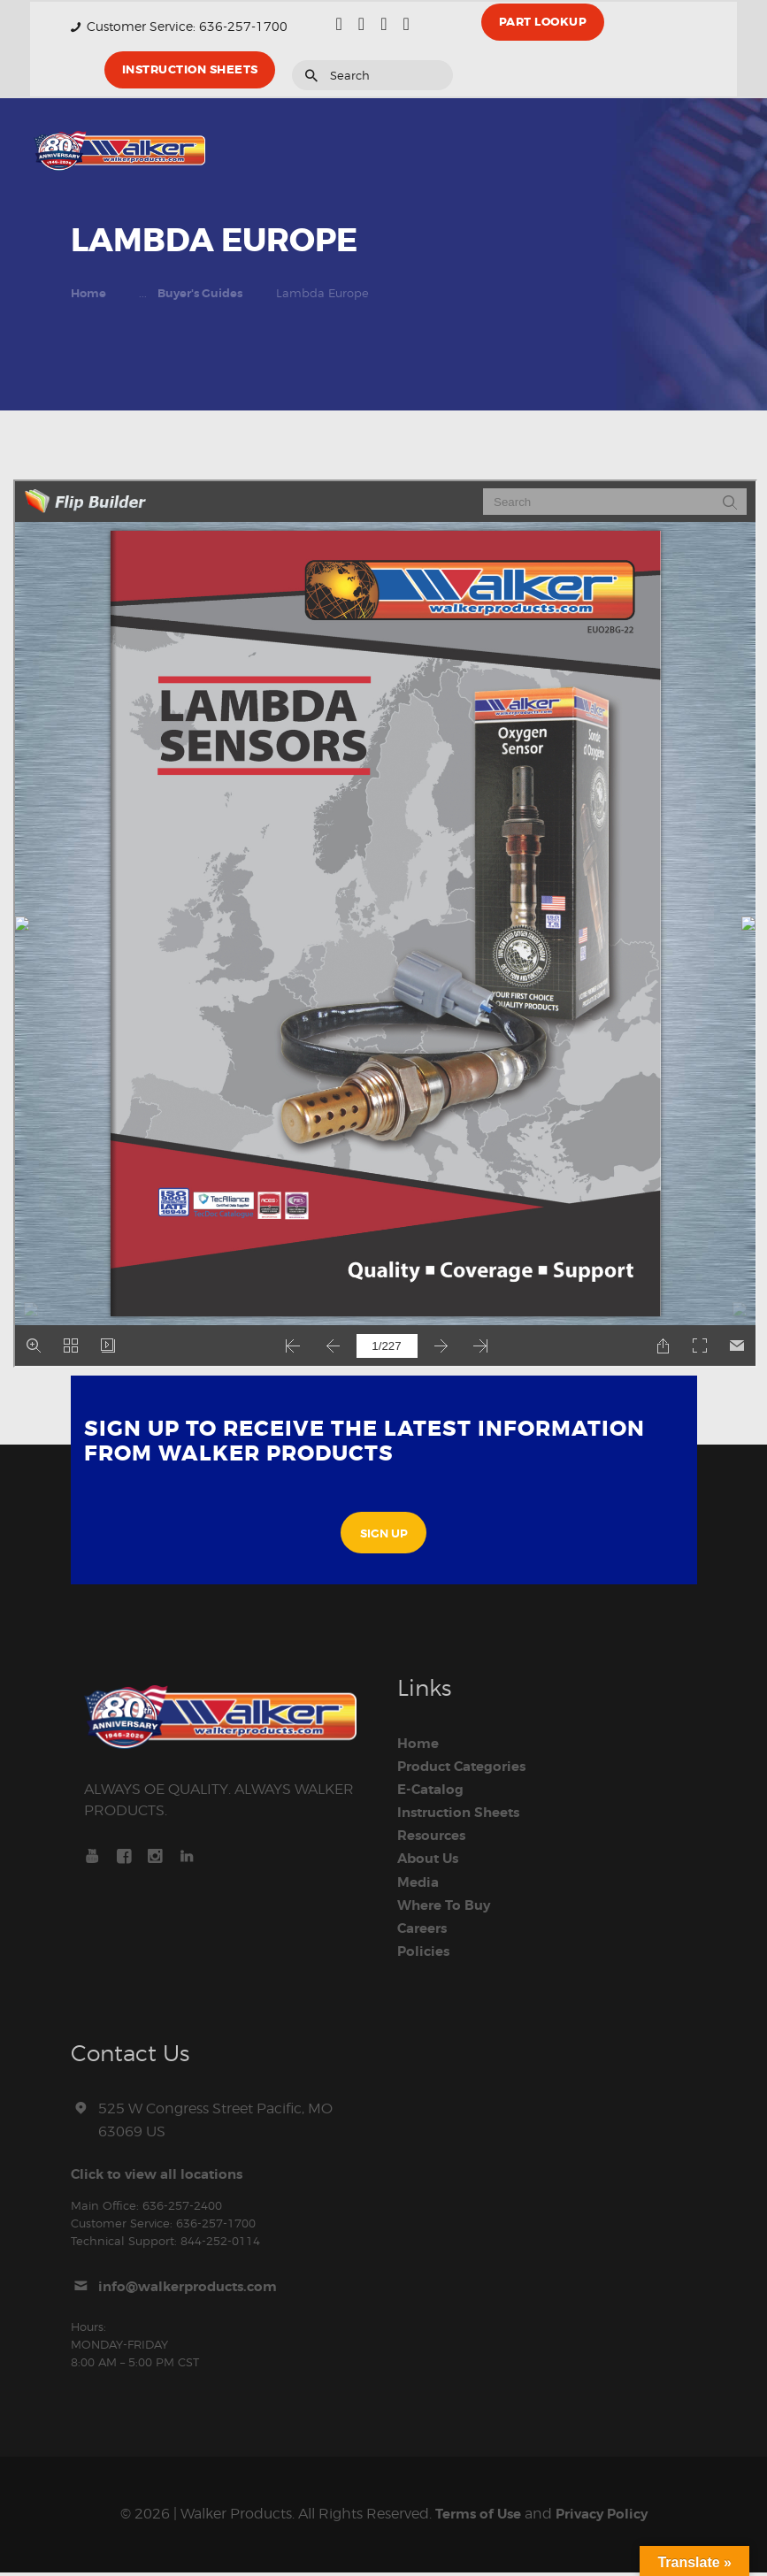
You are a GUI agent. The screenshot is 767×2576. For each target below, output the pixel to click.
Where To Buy (447, 1908)
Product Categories (467, 1769)
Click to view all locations (162, 2177)
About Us (430, 1862)
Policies (425, 1954)
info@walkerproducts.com (194, 2290)
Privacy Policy (605, 2517)
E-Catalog (432, 1792)
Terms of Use (473, 2517)
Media (419, 1885)
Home (88, 294)
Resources (434, 1839)
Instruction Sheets (464, 1815)
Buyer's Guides (199, 294)
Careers (425, 1931)
